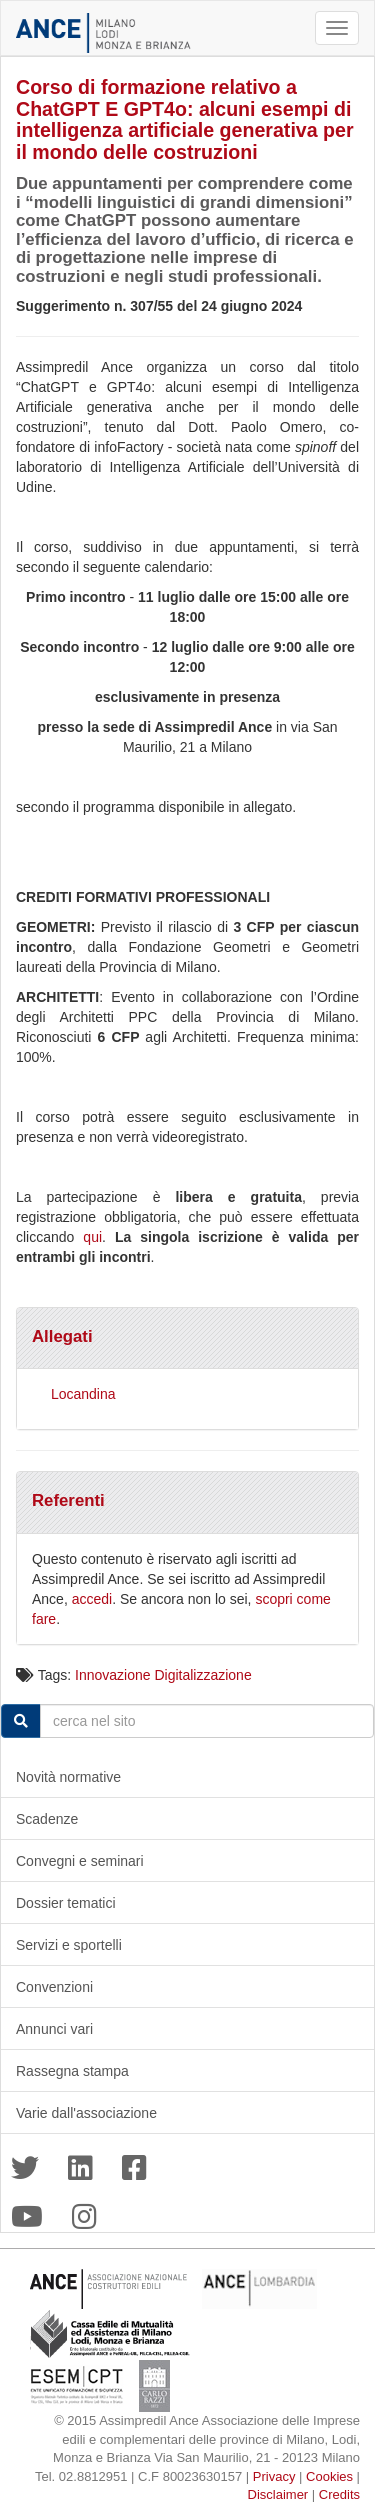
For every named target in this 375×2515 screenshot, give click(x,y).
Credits (339, 2494)
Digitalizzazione (202, 1675)
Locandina (83, 1394)
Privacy (274, 2476)
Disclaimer (278, 2494)
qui (92, 1237)
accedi (92, 1599)
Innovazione (113, 1675)
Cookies (329, 2476)
